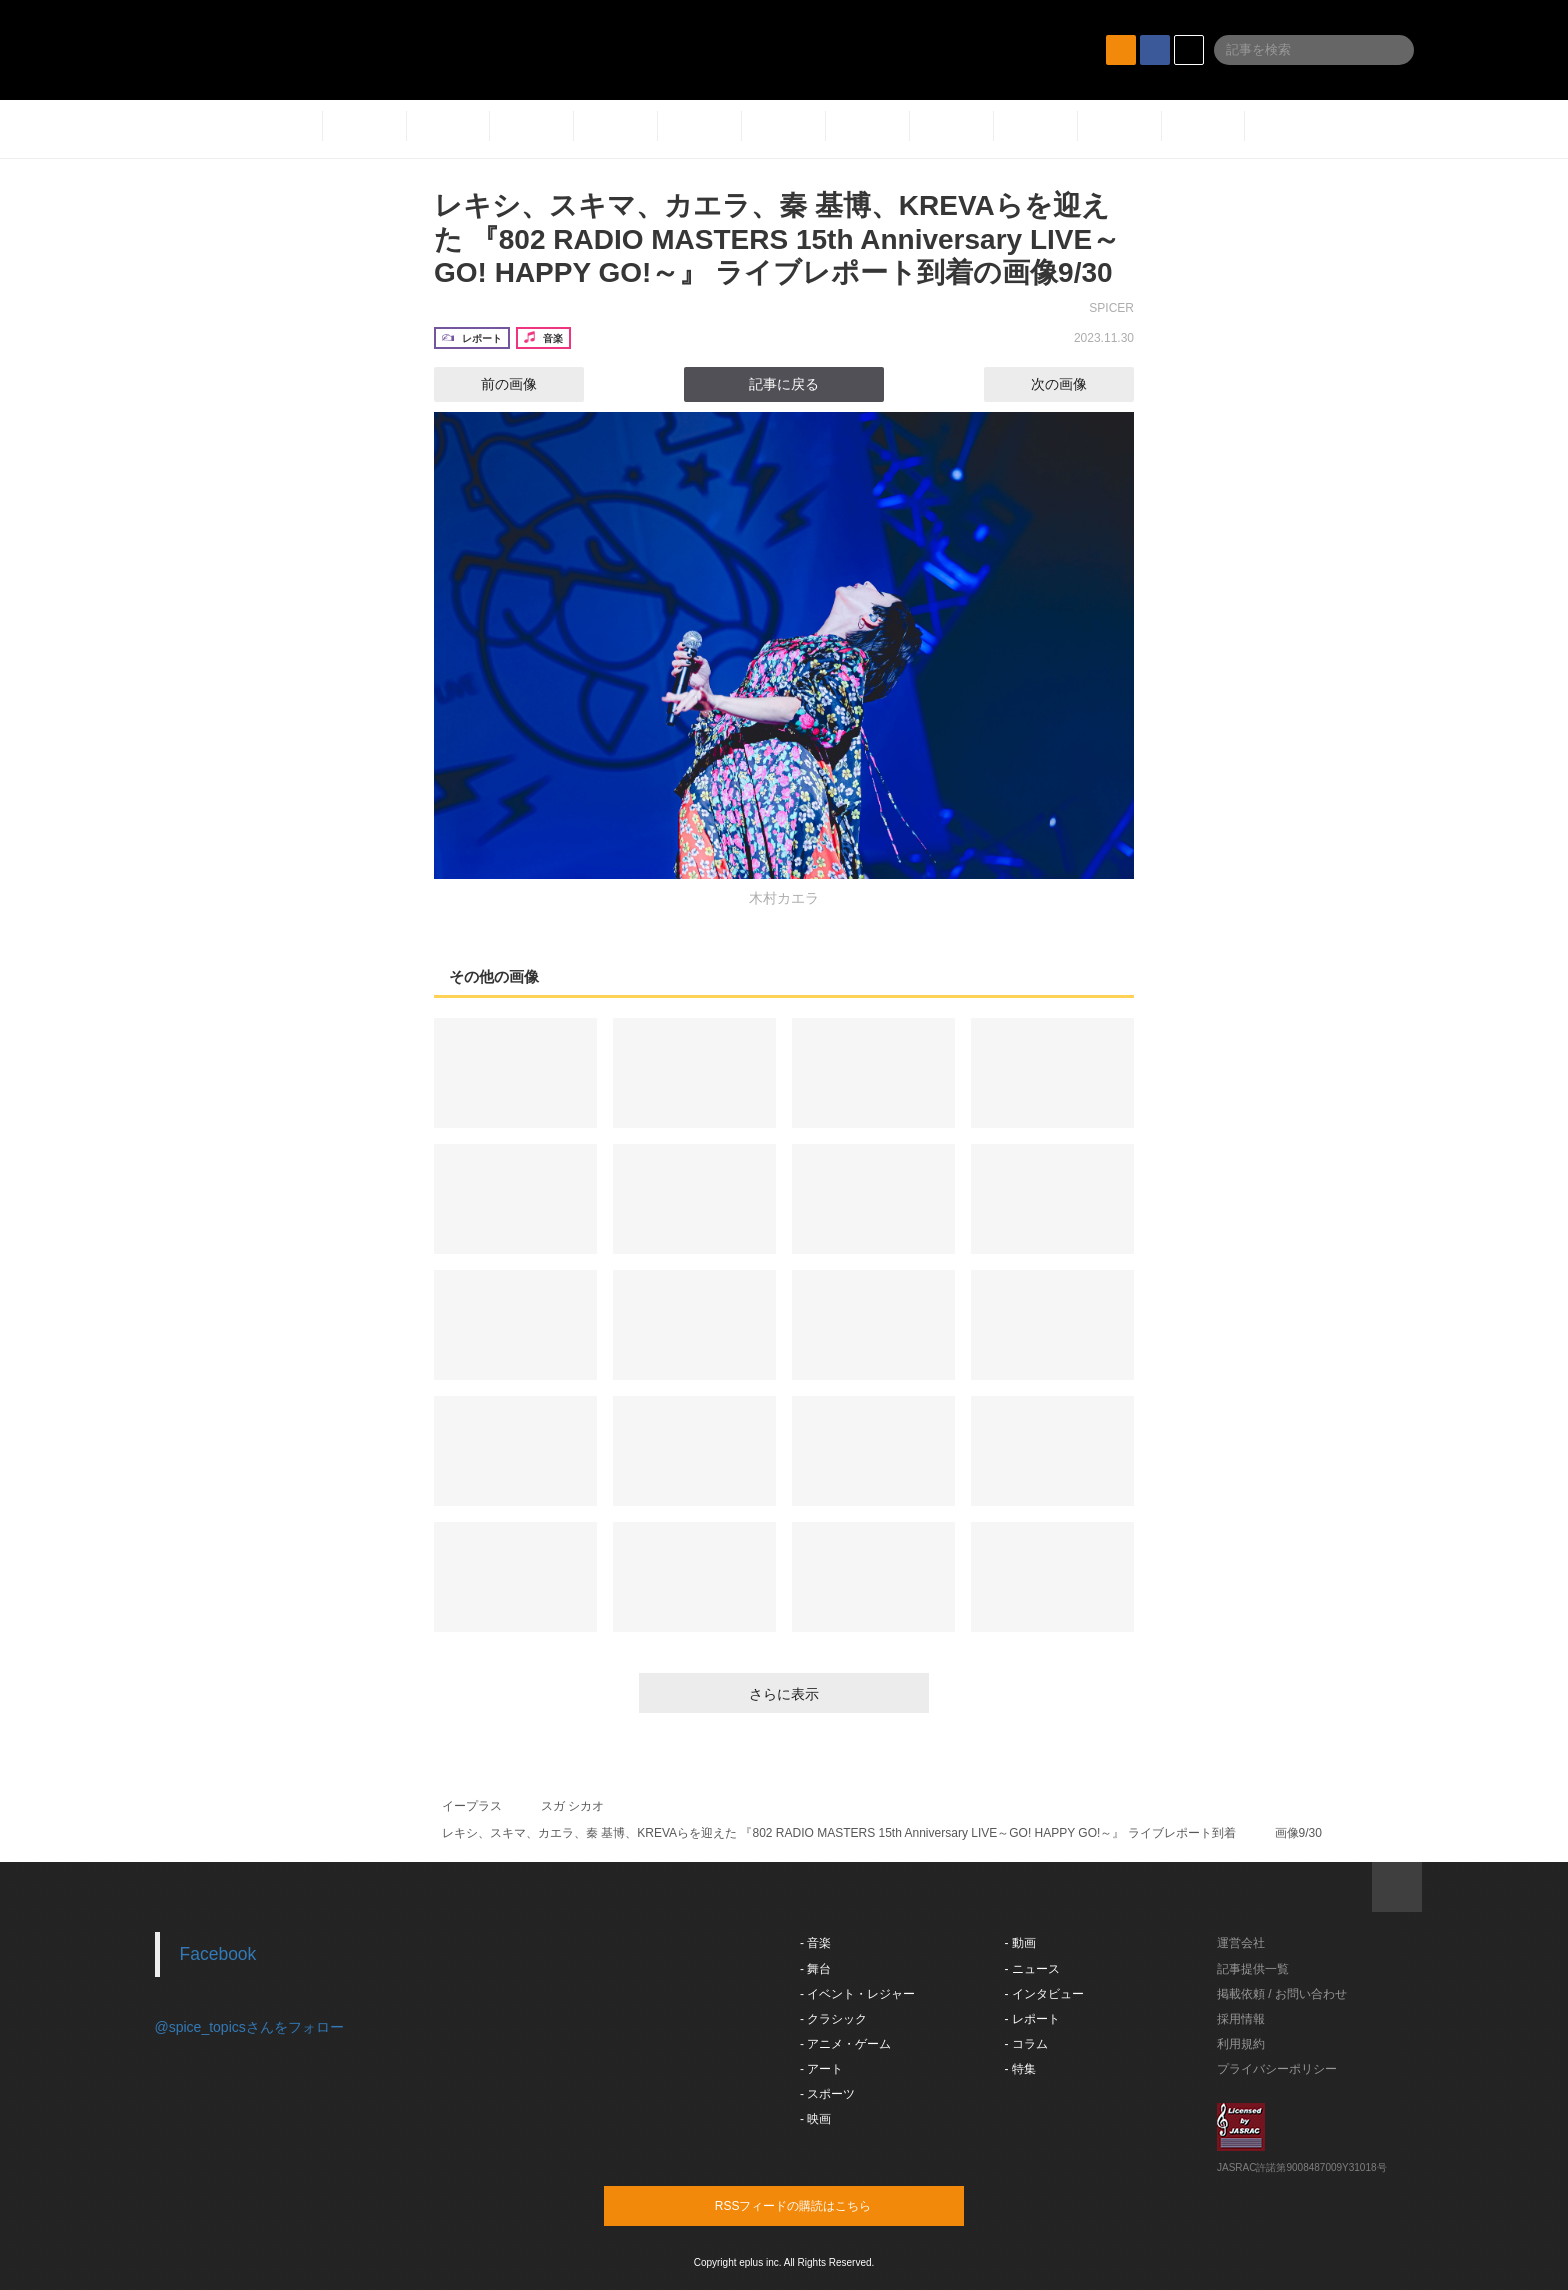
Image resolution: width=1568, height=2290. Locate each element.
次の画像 (1077, 384)
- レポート (1032, 2019)
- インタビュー (1044, 1994)
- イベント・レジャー (857, 1994)
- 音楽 (815, 1943)
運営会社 (1241, 1943)
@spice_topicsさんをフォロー (249, 2027)
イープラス (472, 1806)
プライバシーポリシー (1277, 2069)
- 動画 (1020, 1943)
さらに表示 (784, 1694)
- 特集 (1020, 2069)
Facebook (218, 1954)
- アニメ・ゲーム (845, 2044)
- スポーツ (827, 2094)
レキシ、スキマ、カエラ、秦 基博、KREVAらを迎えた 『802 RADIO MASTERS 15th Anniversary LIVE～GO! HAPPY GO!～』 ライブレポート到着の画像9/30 (777, 239)
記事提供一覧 (1253, 1969)
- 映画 (815, 2119)
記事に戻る (784, 384)
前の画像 (491, 384)
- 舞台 (815, 1969)
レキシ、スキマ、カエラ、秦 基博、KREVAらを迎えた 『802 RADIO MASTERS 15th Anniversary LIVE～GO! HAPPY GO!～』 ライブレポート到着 (839, 1833)
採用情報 (1241, 2019)
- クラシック (833, 2019)
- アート (821, 2069)
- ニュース (1032, 1969)
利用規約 (1241, 2044)
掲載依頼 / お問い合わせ (1282, 1994)
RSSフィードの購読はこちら (822, 2205)
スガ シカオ (572, 1806)
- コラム (1026, 2044)
